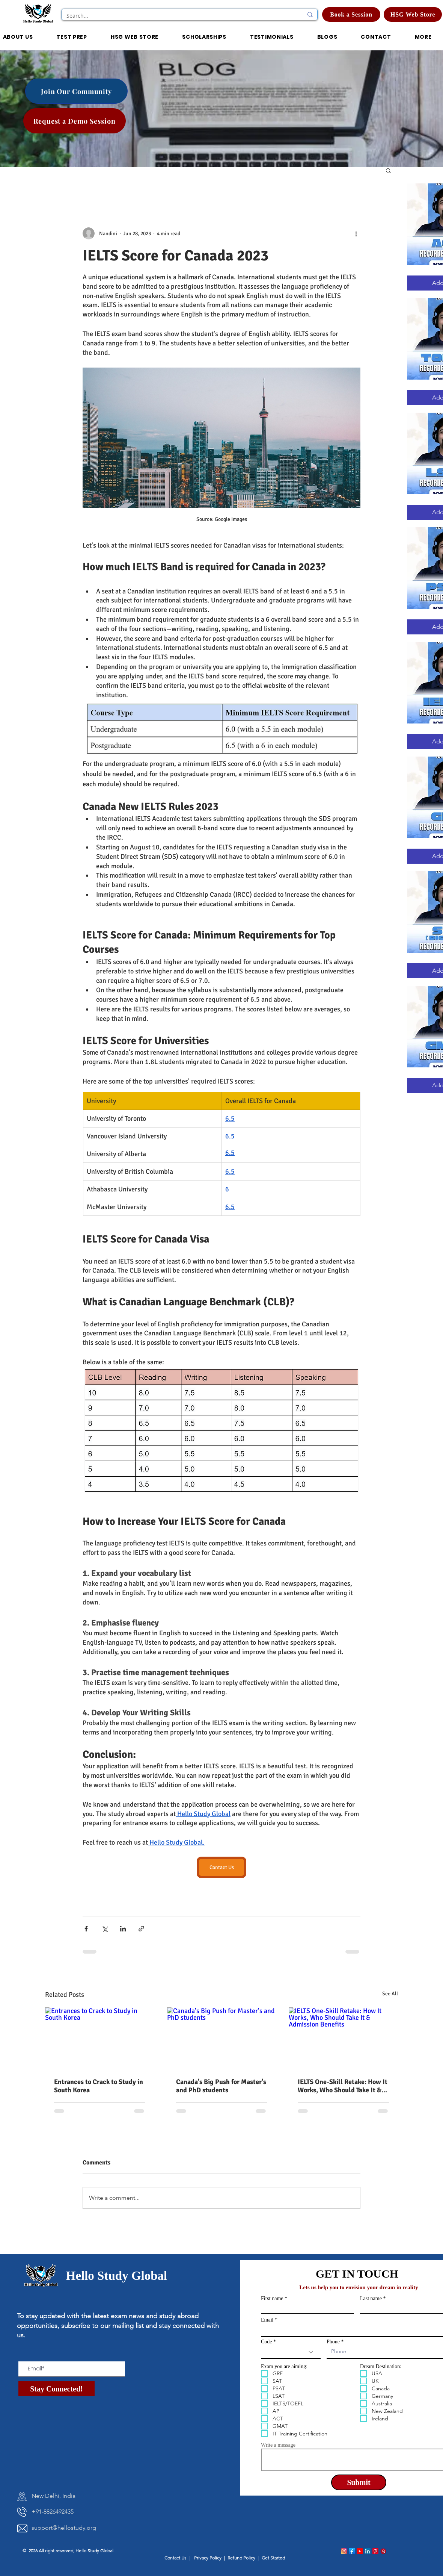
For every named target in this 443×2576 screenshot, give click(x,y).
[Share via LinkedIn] (123, 1928)
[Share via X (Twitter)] (104, 1928)
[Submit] (358, 2482)
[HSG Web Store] (413, 14)
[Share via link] (141, 1928)
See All (390, 1993)
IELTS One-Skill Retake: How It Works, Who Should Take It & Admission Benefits (342, 2086)
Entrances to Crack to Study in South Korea (98, 2086)
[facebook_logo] (352, 2551)
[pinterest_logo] (375, 2551)
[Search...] (179, 16)
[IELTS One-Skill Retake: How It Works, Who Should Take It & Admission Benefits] (343, 2038)
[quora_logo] (383, 2551)
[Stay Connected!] (56, 2388)
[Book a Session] (351, 14)
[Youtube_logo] (360, 2551)
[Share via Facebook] (86, 1928)
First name (272, 2298)
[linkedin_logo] (368, 2551)
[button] (204, 37)
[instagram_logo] (344, 2551)
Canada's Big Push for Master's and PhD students (221, 2086)
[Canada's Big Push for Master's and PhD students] (221, 2038)
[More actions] (355, 233)
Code (266, 2341)
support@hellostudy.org (64, 2527)
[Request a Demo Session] (74, 120)
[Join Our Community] (76, 91)
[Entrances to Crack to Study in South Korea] (99, 2038)
